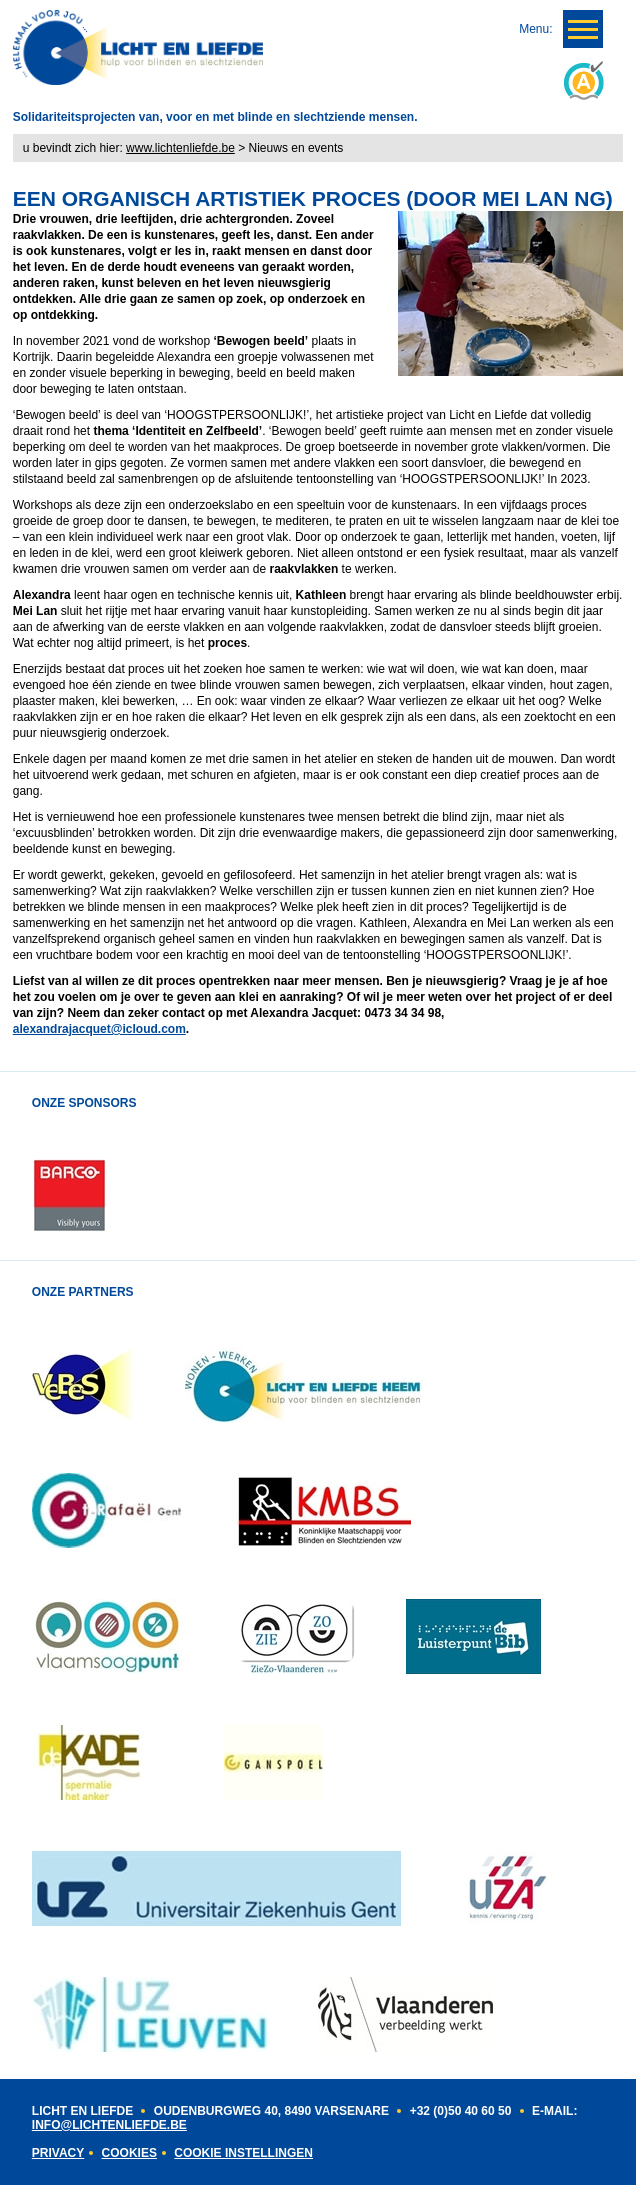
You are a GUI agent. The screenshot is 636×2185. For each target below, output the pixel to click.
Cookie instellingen (243, 2153)
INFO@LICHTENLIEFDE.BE (109, 2125)
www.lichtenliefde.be (180, 148)
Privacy (58, 2153)
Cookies (129, 2153)
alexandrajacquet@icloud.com (99, 1029)
